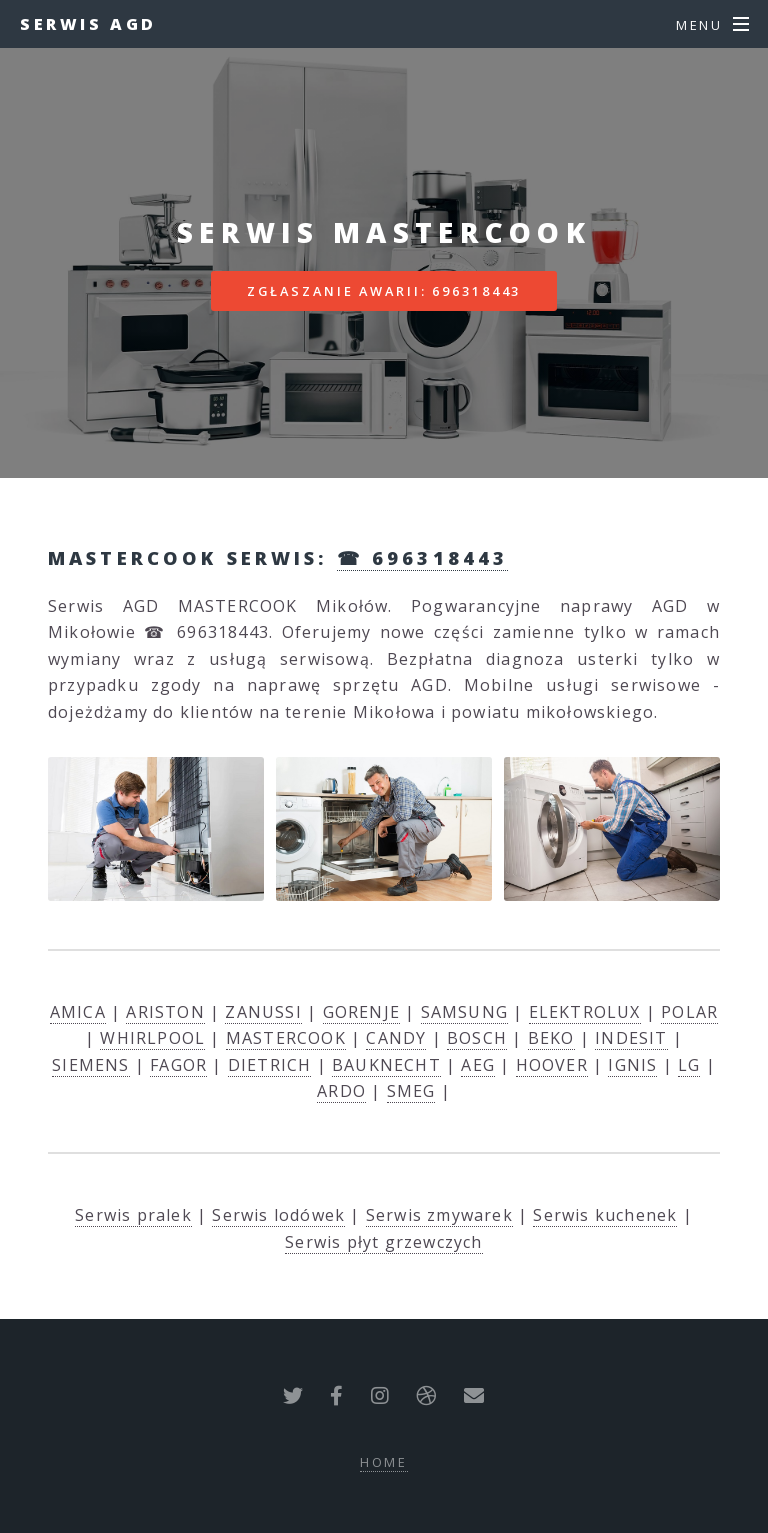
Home (384, 1462)
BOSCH (477, 1038)
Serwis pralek (133, 1215)
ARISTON (165, 1012)
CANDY (396, 1038)
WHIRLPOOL (152, 1038)
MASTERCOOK (286, 1038)
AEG (478, 1065)
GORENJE (361, 1012)
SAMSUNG (464, 1012)
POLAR (689, 1012)
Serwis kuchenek (605, 1215)
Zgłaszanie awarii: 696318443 (384, 291)
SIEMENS (90, 1065)
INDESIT (631, 1038)
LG (689, 1065)
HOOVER (552, 1065)
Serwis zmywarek (439, 1215)
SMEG (411, 1091)
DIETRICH (270, 1065)
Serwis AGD (88, 24)
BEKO (551, 1038)
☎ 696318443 (423, 557)
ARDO (341, 1091)
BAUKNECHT (386, 1065)
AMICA (78, 1012)
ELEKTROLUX (585, 1012)
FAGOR (178, 1065)
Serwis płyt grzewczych (383, 1242)
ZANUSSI (263, 1012)
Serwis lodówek (278, 1215)
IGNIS (632, 1065)
